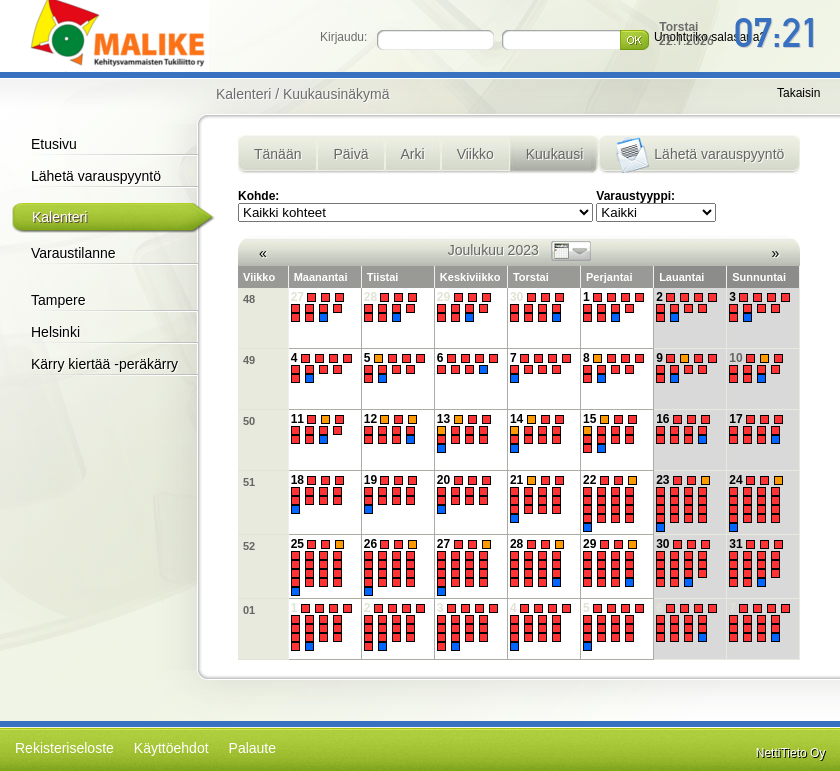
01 (249, 610)
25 (320, 566)
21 (539, 498)
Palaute (252, 748)
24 (758, 502)
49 (249, 360)
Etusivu (54, 144)
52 (249, 546)
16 (685, 429)
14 (539, 433)
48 (249, 299)
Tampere (58, 300)
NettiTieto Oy (791, 753)
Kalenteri (59, 217)
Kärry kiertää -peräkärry (104, 364)
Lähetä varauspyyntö (96, 176)
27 (320, 307)
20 (466, 494)
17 (758, 429)
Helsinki (55, 332)
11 (320, 429)
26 (393, 566)
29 (466, 307)
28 (393, 307)
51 (249, 482)
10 (758, 368)
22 (612, 502)
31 (758, 562)
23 (685, 502)
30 (539, 307)
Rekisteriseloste (64, 748)
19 (393, 494)
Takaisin (798, 93)
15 (612, 433)
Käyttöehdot (171, 748)
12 (393, 429)
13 (466, 433)
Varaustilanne (73, 253)
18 (320, 494)
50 (249, 421)
